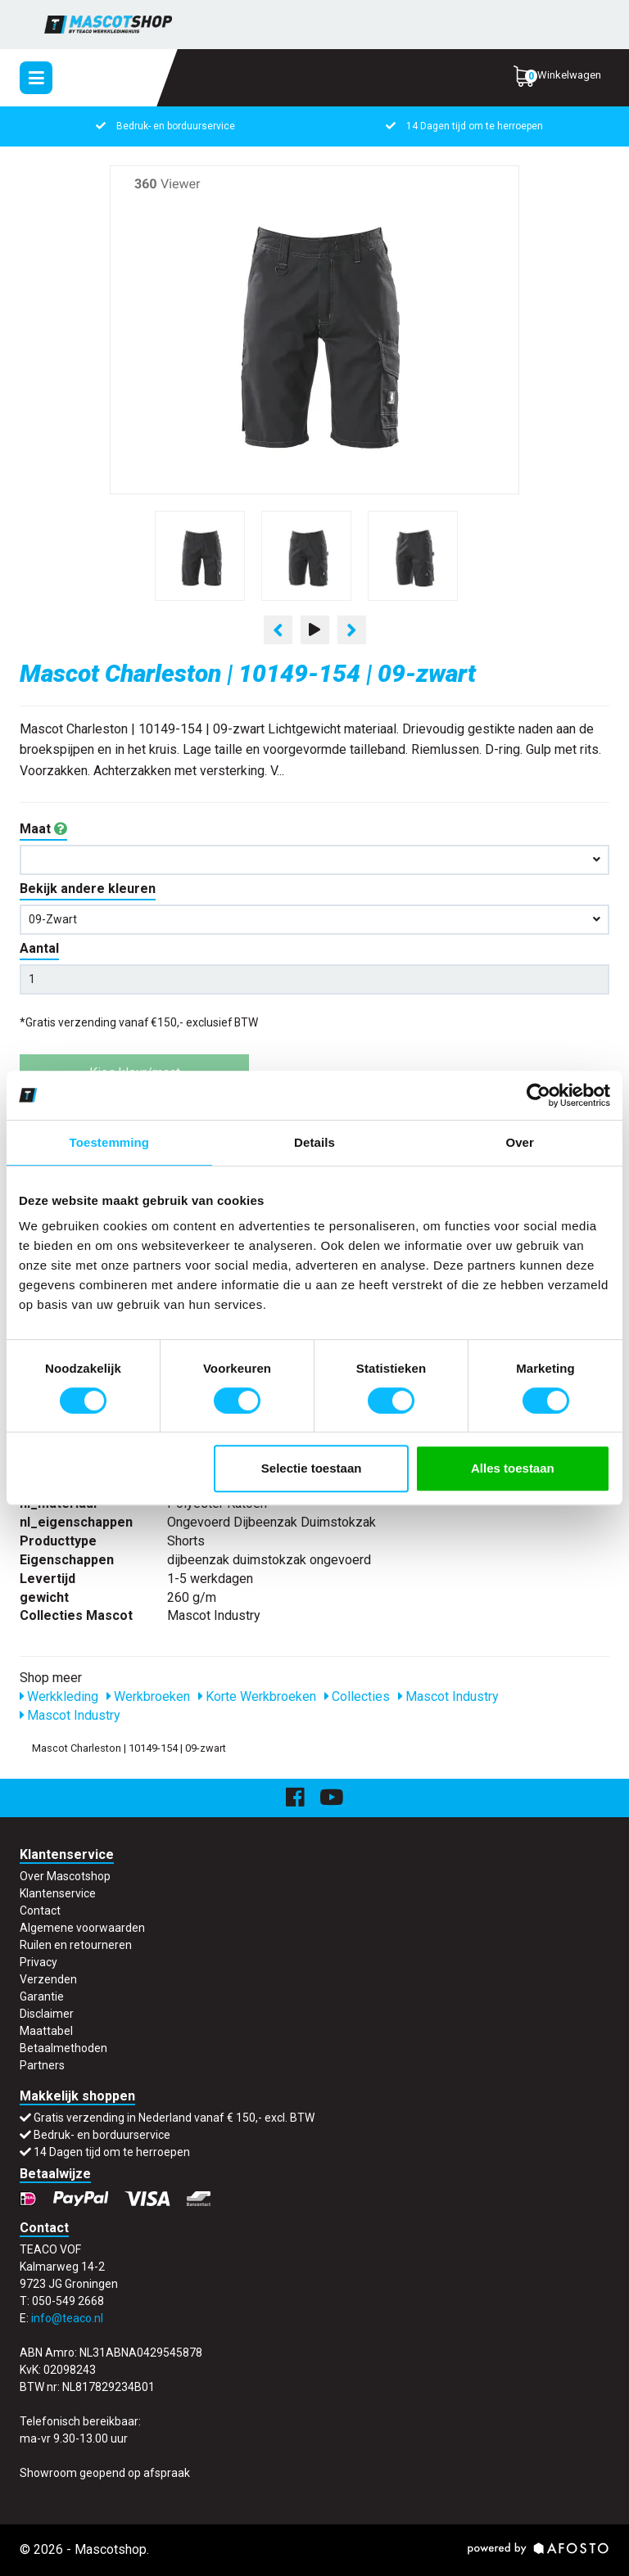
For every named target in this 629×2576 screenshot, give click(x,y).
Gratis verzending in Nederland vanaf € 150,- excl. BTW (174, 2117)
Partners (42, 2065)
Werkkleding (59, 1696)
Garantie (42, 1996)
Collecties (357, 1696)
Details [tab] (314, 1142)
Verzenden (48, 1979)
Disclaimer (47, 2013)
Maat (43, 829)
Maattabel (46, 2030)
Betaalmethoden (63, 2048)
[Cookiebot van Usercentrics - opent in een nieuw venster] (538, 1095)
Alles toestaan (512, 1468)
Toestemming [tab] (110, 1142)
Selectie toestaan (311, 1468)
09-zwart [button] (314, 919)
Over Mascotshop (65, 1876)
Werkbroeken (148, 1696)
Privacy (38, 1962)
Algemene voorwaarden (82, 1927)
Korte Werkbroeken (257, 1696)
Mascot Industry (448, 1696)
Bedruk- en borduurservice (175, 126)
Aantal (39, 948)
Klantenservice (58, 1893)
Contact (40, 1910)
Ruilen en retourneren (76, 1944)
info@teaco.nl (67, 2318)
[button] (314, 860)
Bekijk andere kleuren (88, 888)
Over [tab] (519, 1142)
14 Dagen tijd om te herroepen (474, 126)
